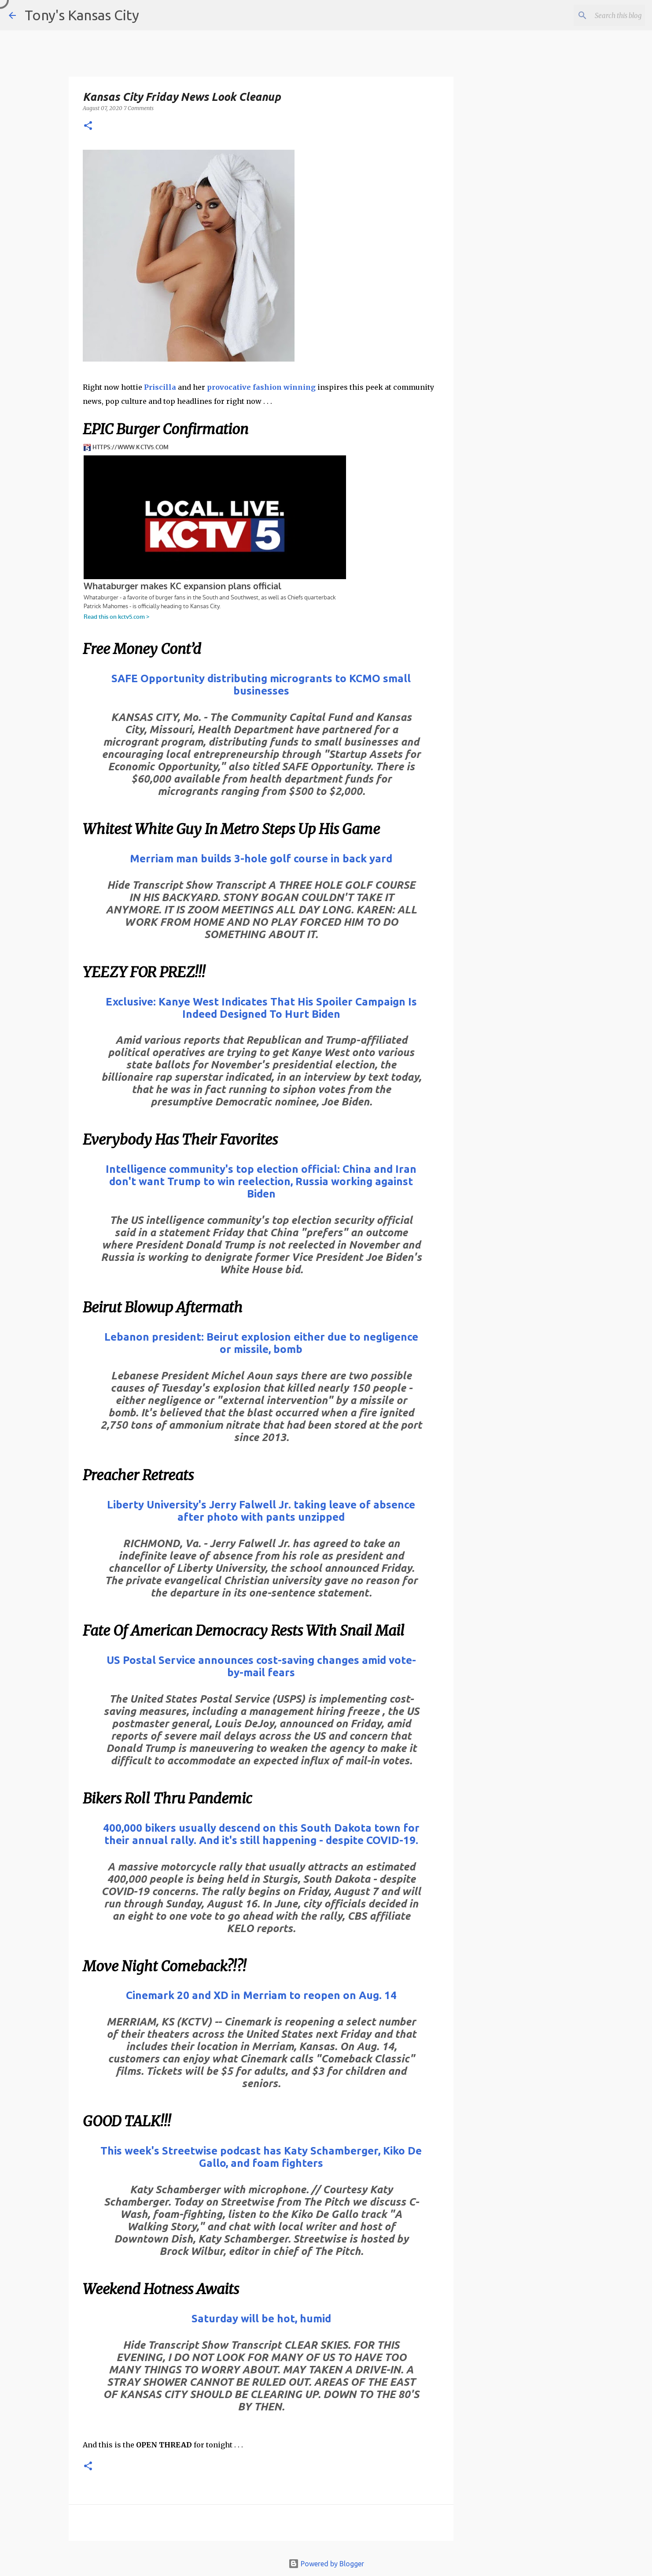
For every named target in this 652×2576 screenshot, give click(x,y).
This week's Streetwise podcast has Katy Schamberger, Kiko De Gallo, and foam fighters (261, 2157)
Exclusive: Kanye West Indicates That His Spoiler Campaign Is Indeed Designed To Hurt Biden (261, 1008)
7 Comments (139, 108)
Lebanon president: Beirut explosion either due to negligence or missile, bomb (261, 1343)
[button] (88, 126)
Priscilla (160, 387)
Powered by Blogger (326, 2564)
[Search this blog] (599, 15)
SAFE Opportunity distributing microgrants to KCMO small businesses (261, 685)
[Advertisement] (525, 394)
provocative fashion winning (261, 387)
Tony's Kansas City (82, 15)
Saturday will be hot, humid (261, 2319)
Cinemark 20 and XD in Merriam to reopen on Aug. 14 (261, 1995)
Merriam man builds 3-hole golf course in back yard (261, 859)
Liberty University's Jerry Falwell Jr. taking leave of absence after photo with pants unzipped (261, 1511)
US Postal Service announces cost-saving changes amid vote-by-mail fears (261, 1666)
